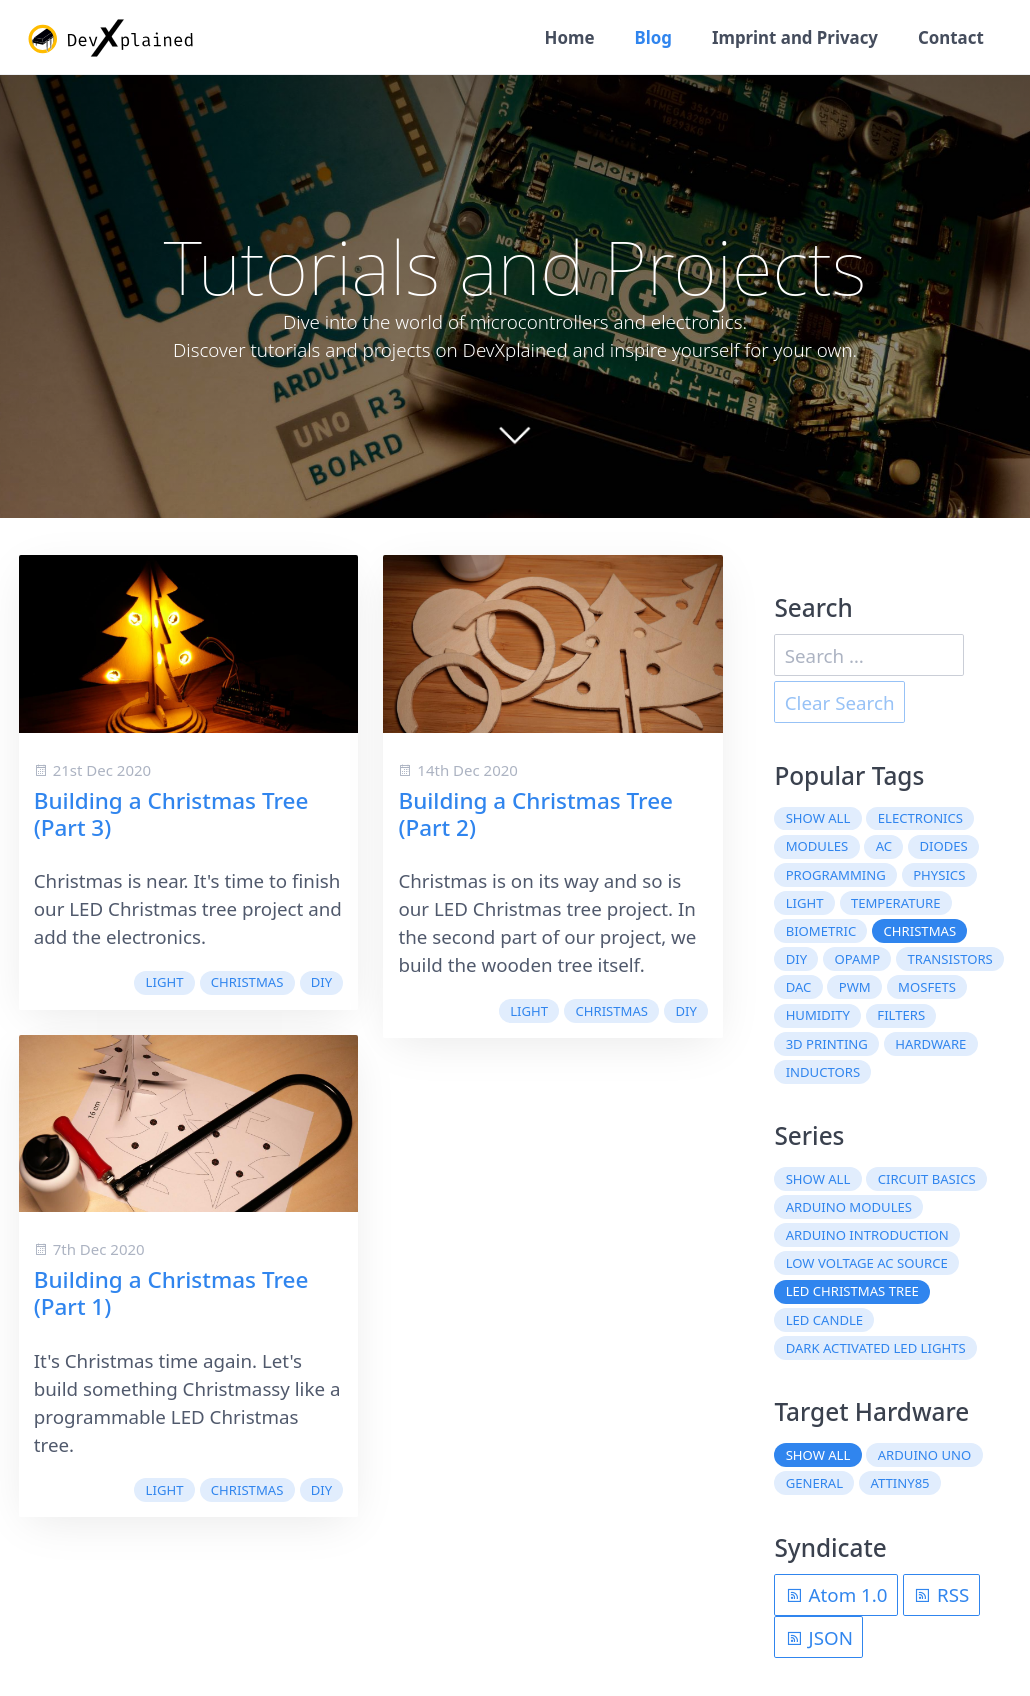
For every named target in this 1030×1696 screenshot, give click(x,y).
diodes (943, 846)
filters (901, 1015)
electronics (920, 818)
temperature (896, 903)
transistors (950, 959)
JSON (819, 1637)
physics (939, 875)
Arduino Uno (925, 1455)
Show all (818, 818)
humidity (818, 1015)
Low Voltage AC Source (867, 1263)
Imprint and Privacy (795, 37)
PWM (855, 987)
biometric (821, 931)
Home (570, 37)
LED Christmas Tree (852, 1291)
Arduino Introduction (867, 1235)
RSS (941, 1594)
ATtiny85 (900, 1483)
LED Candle (825, 1320)
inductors (823, 1072)
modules (817, 846)
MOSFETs (927, 987)
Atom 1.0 (836, 1594)
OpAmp (857, 959)
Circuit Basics (927, 1179)
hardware (930, 1044)
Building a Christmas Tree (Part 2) (535, 814)
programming (836, 875)
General (815, 1483)
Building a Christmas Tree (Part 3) (171, 814)
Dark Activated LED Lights (876, 1348)
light (165, 982)
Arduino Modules (849, 1207)
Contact (951, 37)
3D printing (827, 1044)
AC (884, 846)
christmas (247, 982)
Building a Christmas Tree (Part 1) (171, 1293)
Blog (652, 37)
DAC (799, 987)
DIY (321, 982)
